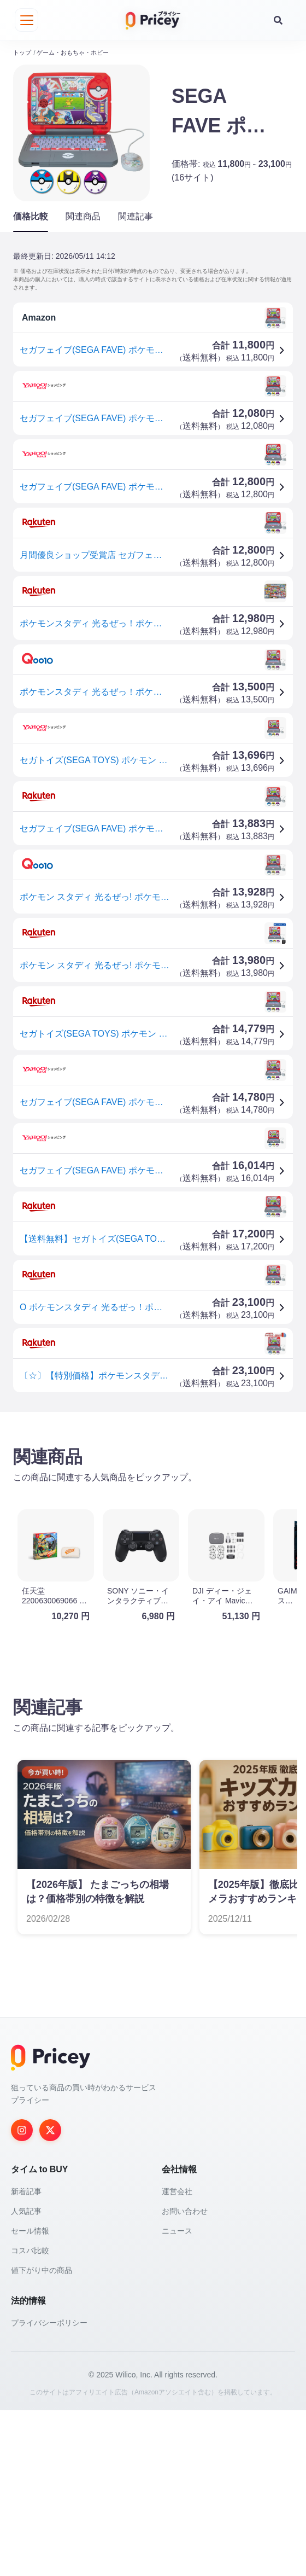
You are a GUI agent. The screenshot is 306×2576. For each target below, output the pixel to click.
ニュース (177, 2396)
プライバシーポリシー (49, 2488)
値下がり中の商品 (41, 2436)
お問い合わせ (185, 2377)
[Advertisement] (153, 1501)
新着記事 (26, 2357)
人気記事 (26, 2377)
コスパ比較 (30, 2416)
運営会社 (177, 2357)
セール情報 (30, 2396)
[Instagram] (22, 2296)
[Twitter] (50, 2296)
